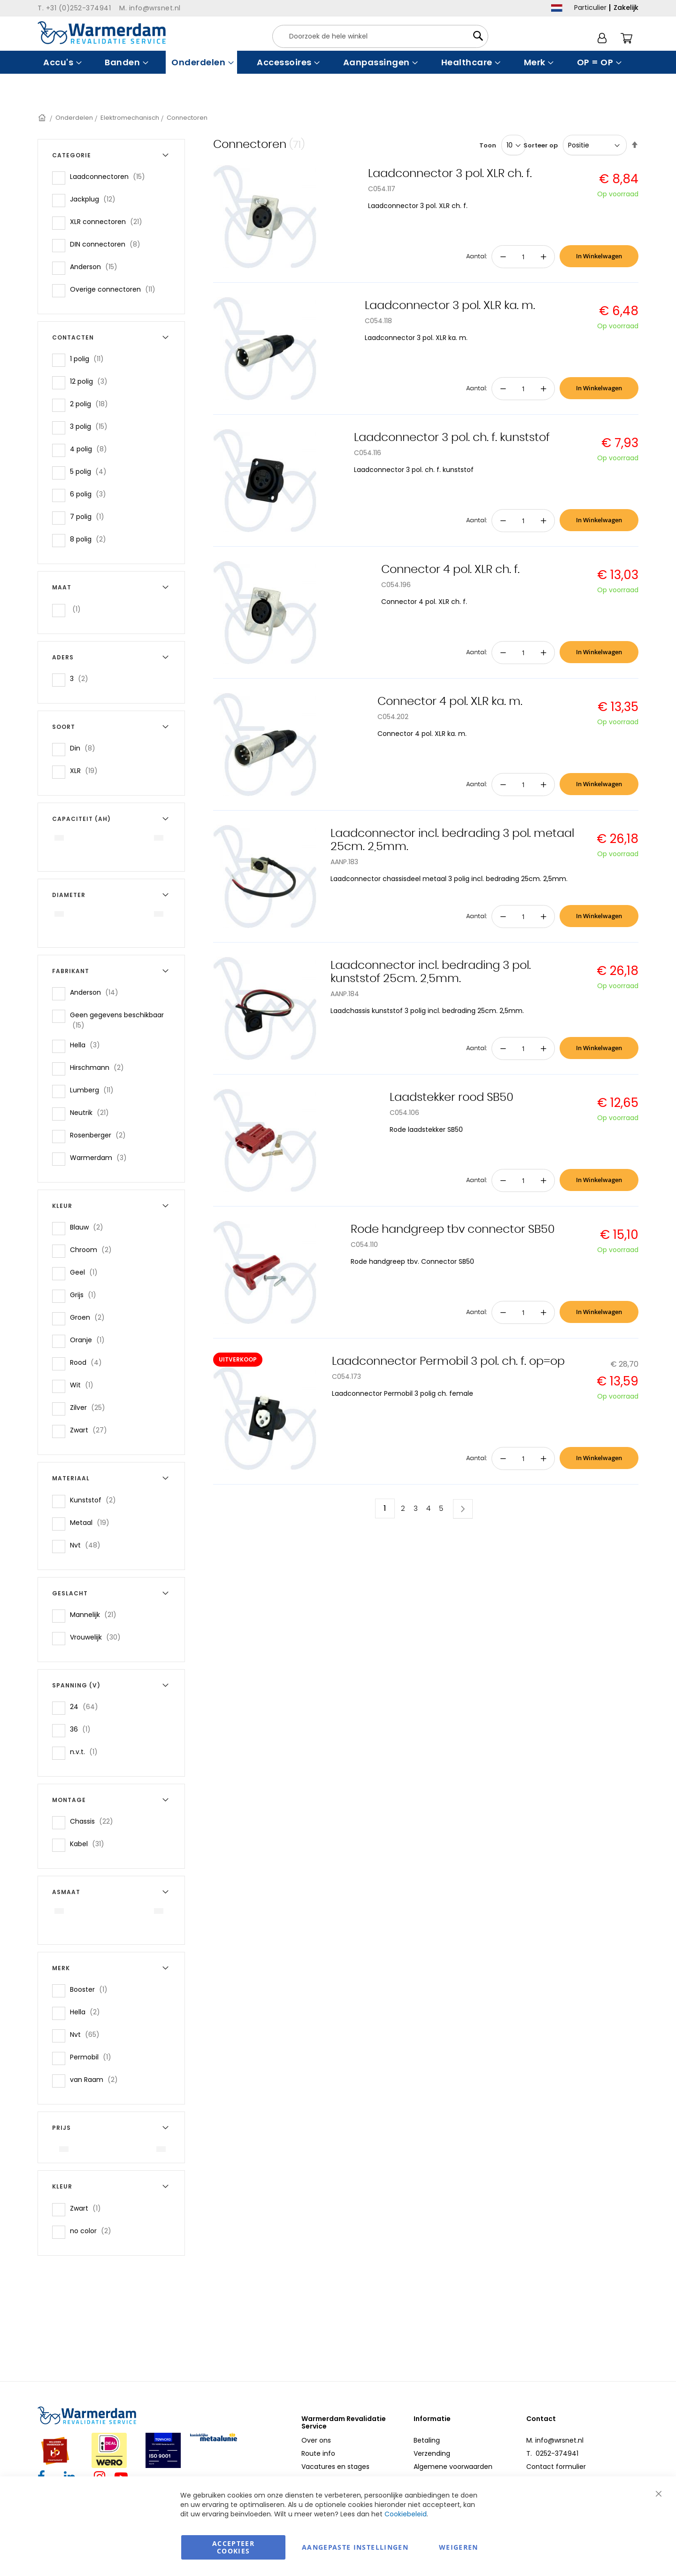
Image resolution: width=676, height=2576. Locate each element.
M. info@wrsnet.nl (555, 2440)
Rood (89, 1362)
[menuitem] (61, 62)
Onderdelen (74, 117)
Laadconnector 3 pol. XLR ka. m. (450, 305)
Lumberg (94, 1090)
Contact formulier (556, 2466)
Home (43, 117)
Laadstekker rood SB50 (452, 1097)
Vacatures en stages (335, 2466)
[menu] (338, 62)
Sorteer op (540, 145)
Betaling (427, 2440)
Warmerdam (101, 1157)
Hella (88, 1045)
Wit (84, 1385)
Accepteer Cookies (233, 2547)
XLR (86, 770)
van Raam (96, 2079)
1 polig (89, 359)
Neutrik (92, 1112)
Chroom (93, 1249)
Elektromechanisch (129, 117)
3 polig (91, 426)
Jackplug (95, 199)
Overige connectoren (115, 289)
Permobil (93, 2057)
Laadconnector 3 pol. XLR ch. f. (450, 173)
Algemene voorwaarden (453, 2466)
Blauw (89, 1227)
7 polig (90, 516)
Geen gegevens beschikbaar (117, 1020)
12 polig (91, 381)
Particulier (590, 7)
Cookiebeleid (405, 2514)
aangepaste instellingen (355, 2547)
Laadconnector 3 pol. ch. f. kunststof (452, 437)
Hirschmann (100, 1067)
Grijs (86, 1295)
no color (93, 2231)
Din (85, 748)
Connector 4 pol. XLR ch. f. (450, 569)
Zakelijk (626, 7)
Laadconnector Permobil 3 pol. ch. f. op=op (448, 1361)
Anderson (96, 266)
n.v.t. (86, 1751)
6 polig (91, 494)
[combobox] (380, 36)
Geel (86, 1272)
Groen (90, 1317)
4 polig (91, 449)
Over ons (316, 2440)
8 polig (91, 539)
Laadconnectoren (110, 176)
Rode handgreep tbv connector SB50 (453, 1229)
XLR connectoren (109, 221)
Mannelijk (96, 1614)
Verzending (432, 2453)
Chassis (94, 1821)
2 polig (92, 404)
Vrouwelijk (98, 1637)
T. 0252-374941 (552, 2453)
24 (87, 1706)
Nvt (88, 1545)
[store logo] (102, 32)
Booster (91, 1989)
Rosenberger (100, 1135)
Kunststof (96, 1500)
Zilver (90, 1407)
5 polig (91, 471)
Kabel (90, 1844)
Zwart (91, 1430)
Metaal (92, 1522)
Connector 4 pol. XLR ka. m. (449, 701)
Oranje (90, 1340)
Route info (318, 2453)
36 (83, 1729)
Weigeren (458, 2547)
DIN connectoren (108, 244)
